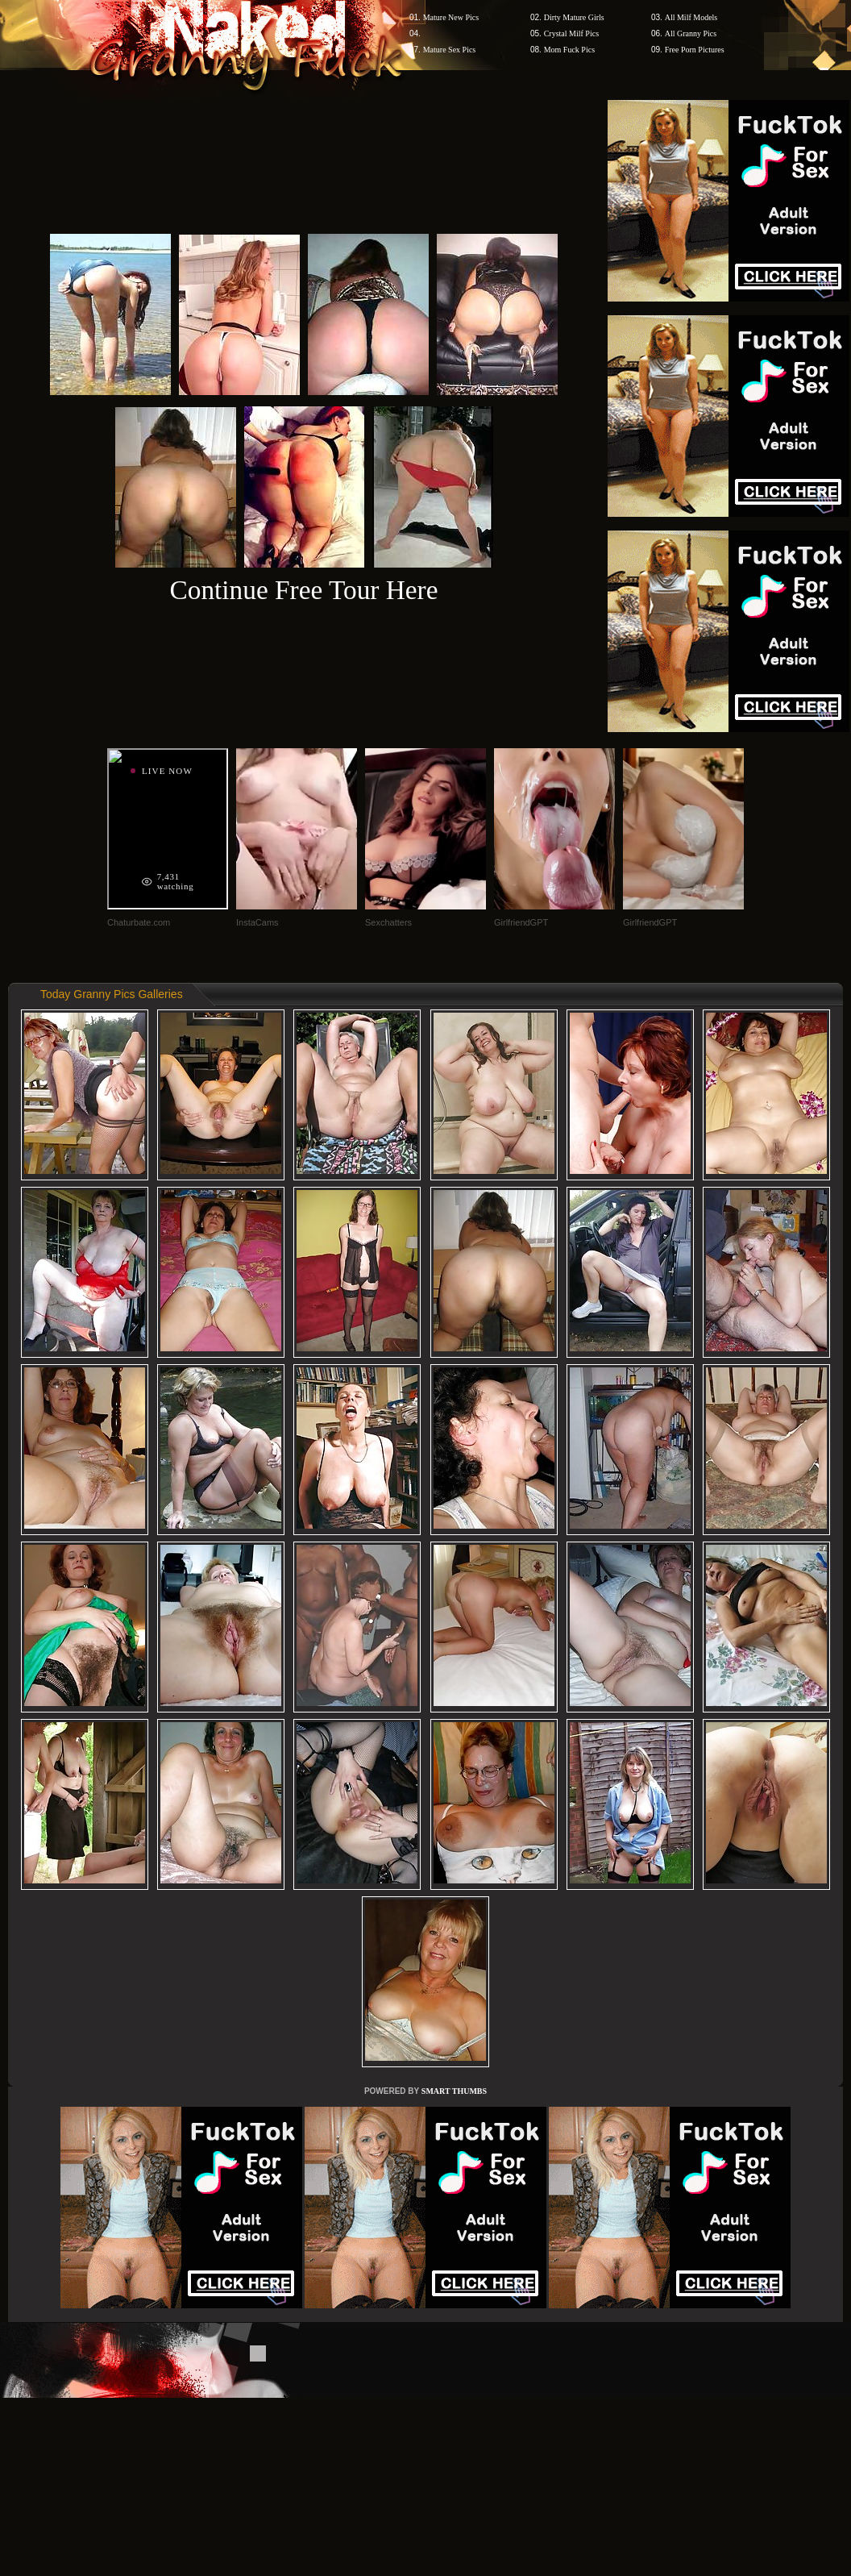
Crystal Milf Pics (571, 33)
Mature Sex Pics (449, 49)
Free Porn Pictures (694, 49)
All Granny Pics (690, 33)
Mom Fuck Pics (569, 49)
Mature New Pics (451, 17)
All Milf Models (691, 17)
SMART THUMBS (454, 2091)
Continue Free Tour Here (303, 590)
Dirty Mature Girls (574, 17)
